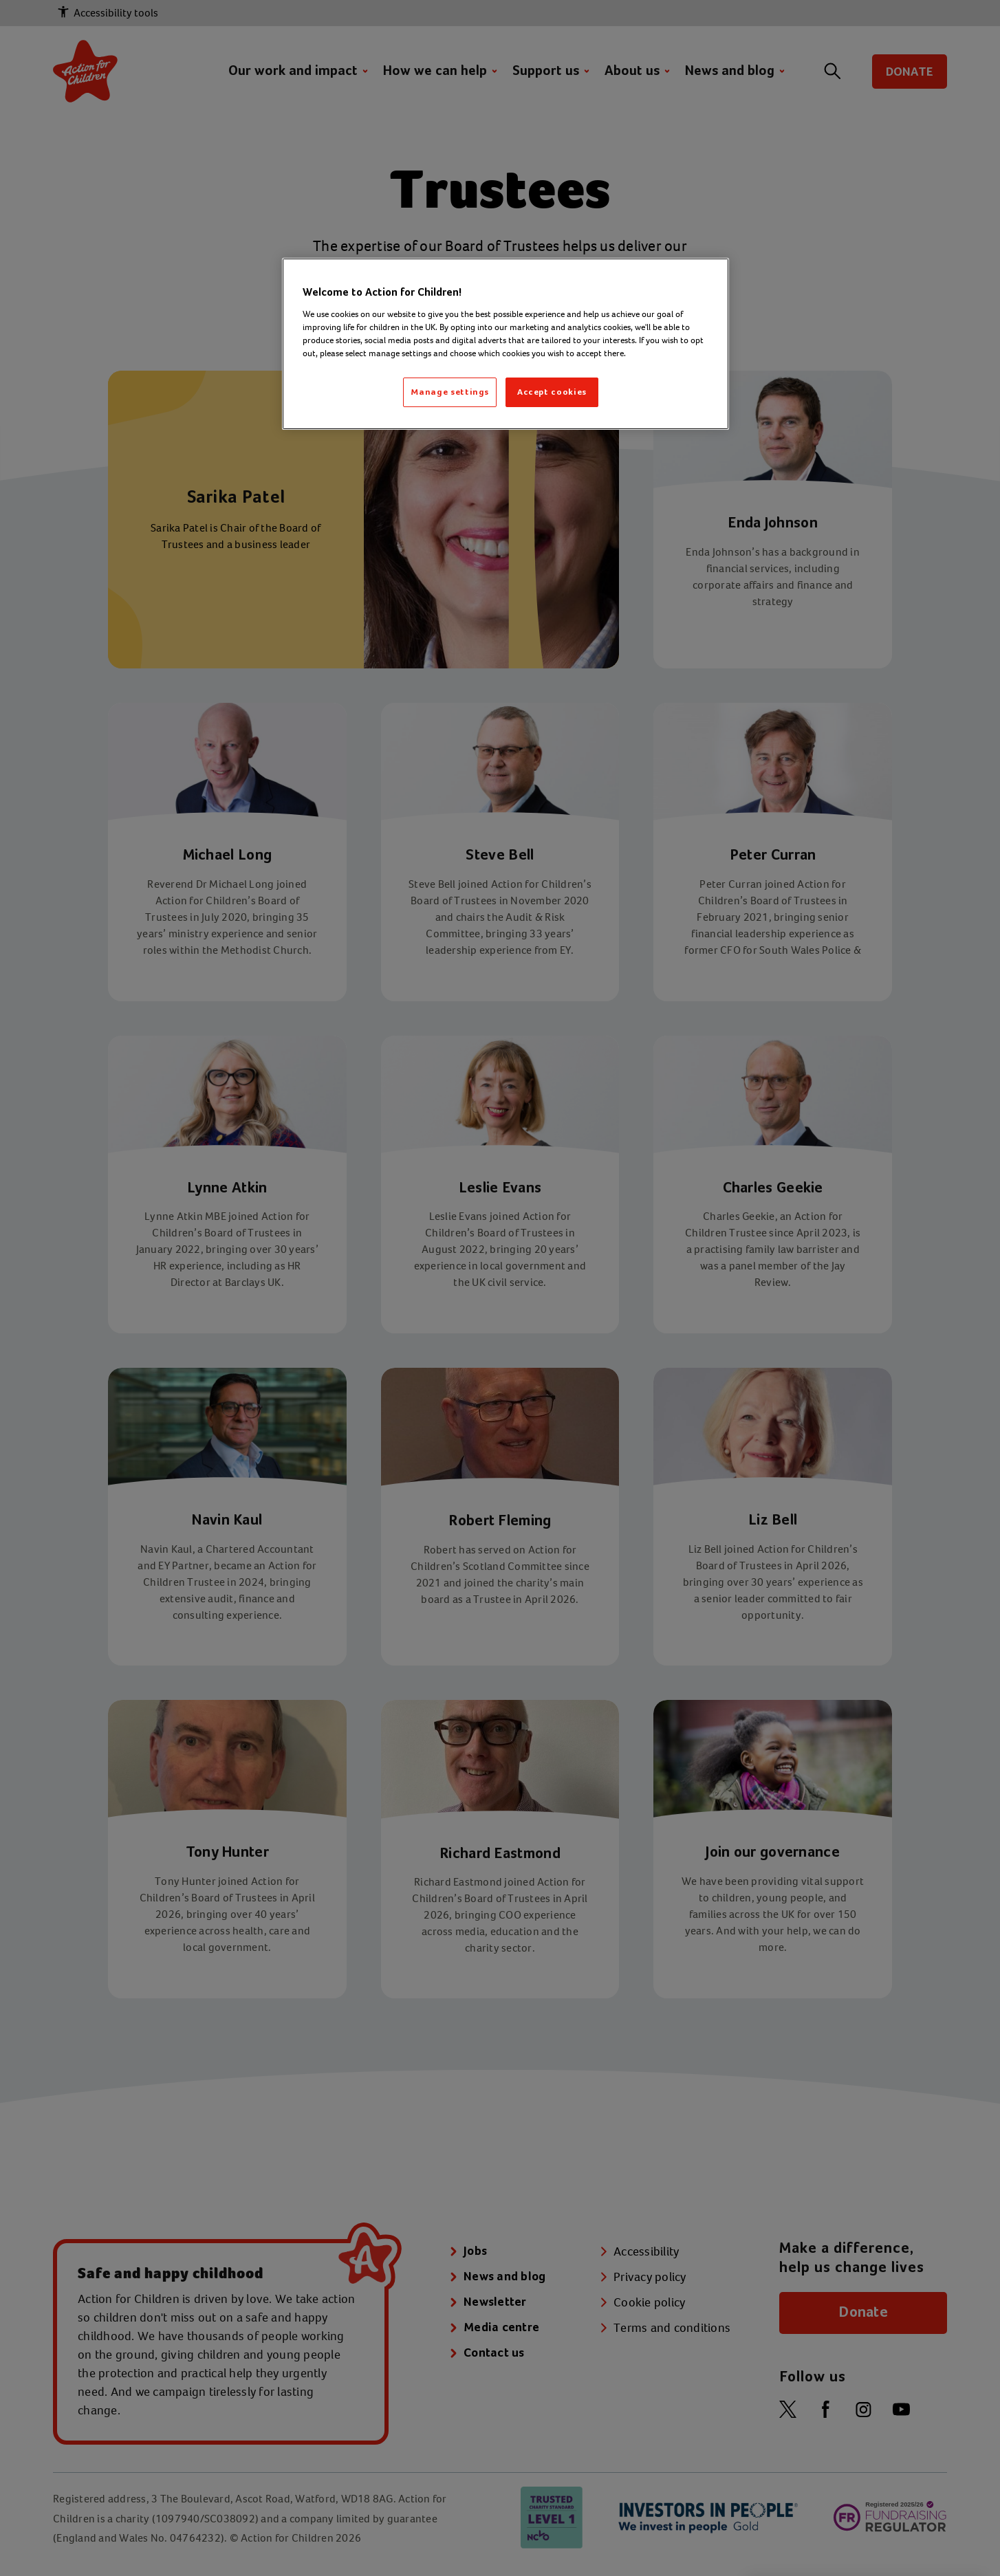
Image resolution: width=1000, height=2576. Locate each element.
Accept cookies (552, 392)
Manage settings (450, 392)
